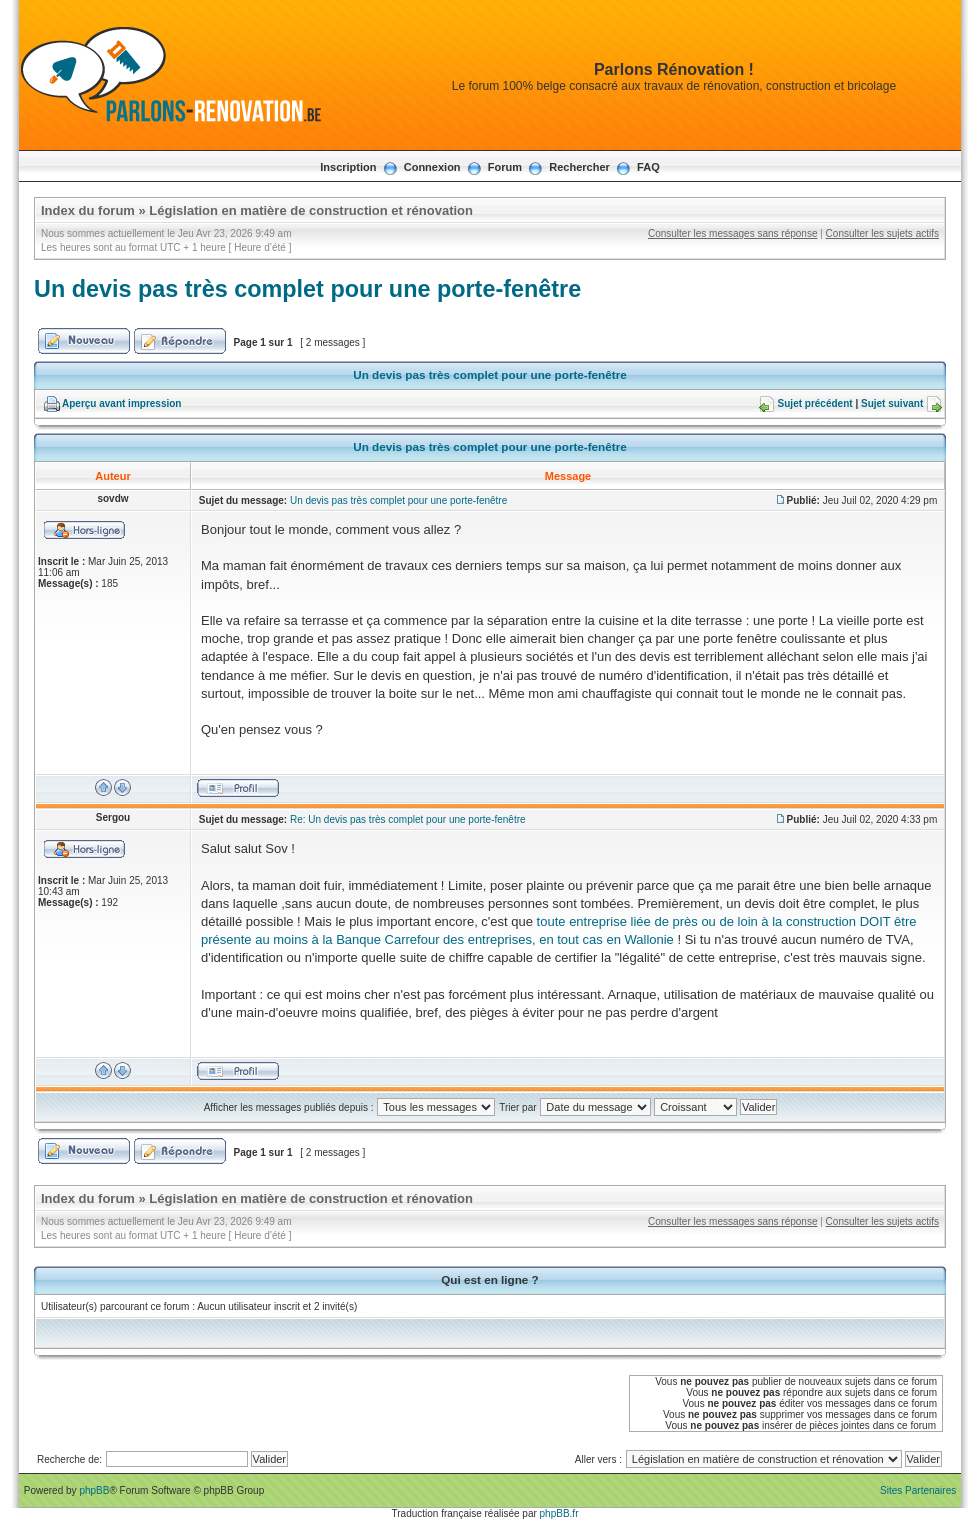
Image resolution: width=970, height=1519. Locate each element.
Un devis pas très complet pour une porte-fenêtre (307, 289)
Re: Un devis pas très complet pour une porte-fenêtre (408, 819)
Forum (505, 167)
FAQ (648, 167)
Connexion (432, 167)
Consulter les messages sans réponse (733, 233)
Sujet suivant (892, 403)
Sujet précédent (815, 403)
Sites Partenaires (918, 1490)
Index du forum (88, 210)
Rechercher (579, 167)
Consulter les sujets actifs (882, 233)
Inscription (348, 167)
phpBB (94, 1490)
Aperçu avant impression (121, 403)
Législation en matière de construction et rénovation (311, 210)
